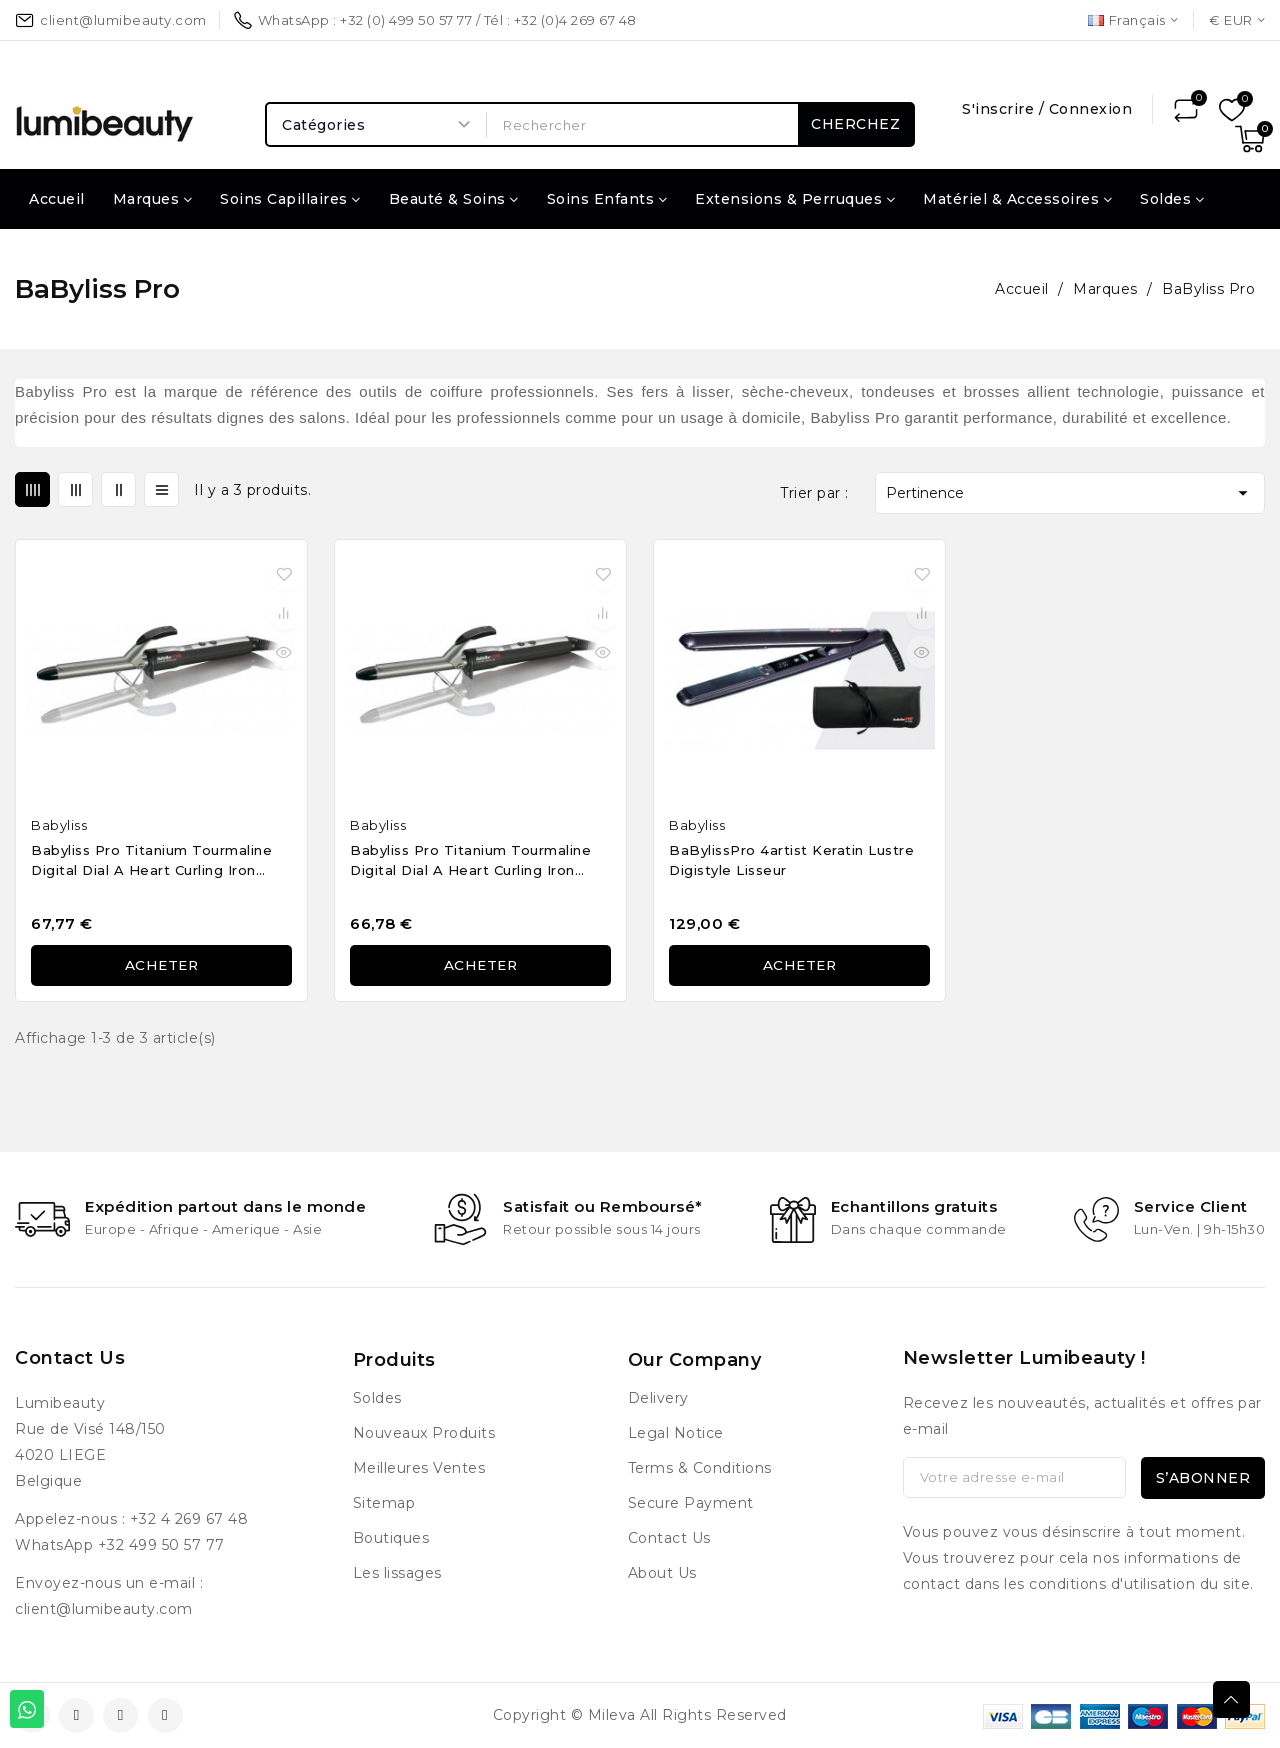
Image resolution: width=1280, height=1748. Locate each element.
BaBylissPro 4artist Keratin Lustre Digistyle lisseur (791, 860)
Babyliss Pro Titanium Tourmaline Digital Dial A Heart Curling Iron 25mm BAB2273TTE (470, 863)
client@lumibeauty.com (104, 1609)
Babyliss (59, 825)
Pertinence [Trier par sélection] (1070, 493)
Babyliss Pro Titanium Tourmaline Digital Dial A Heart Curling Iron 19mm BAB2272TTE (151, 863)
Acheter (161, 966)
